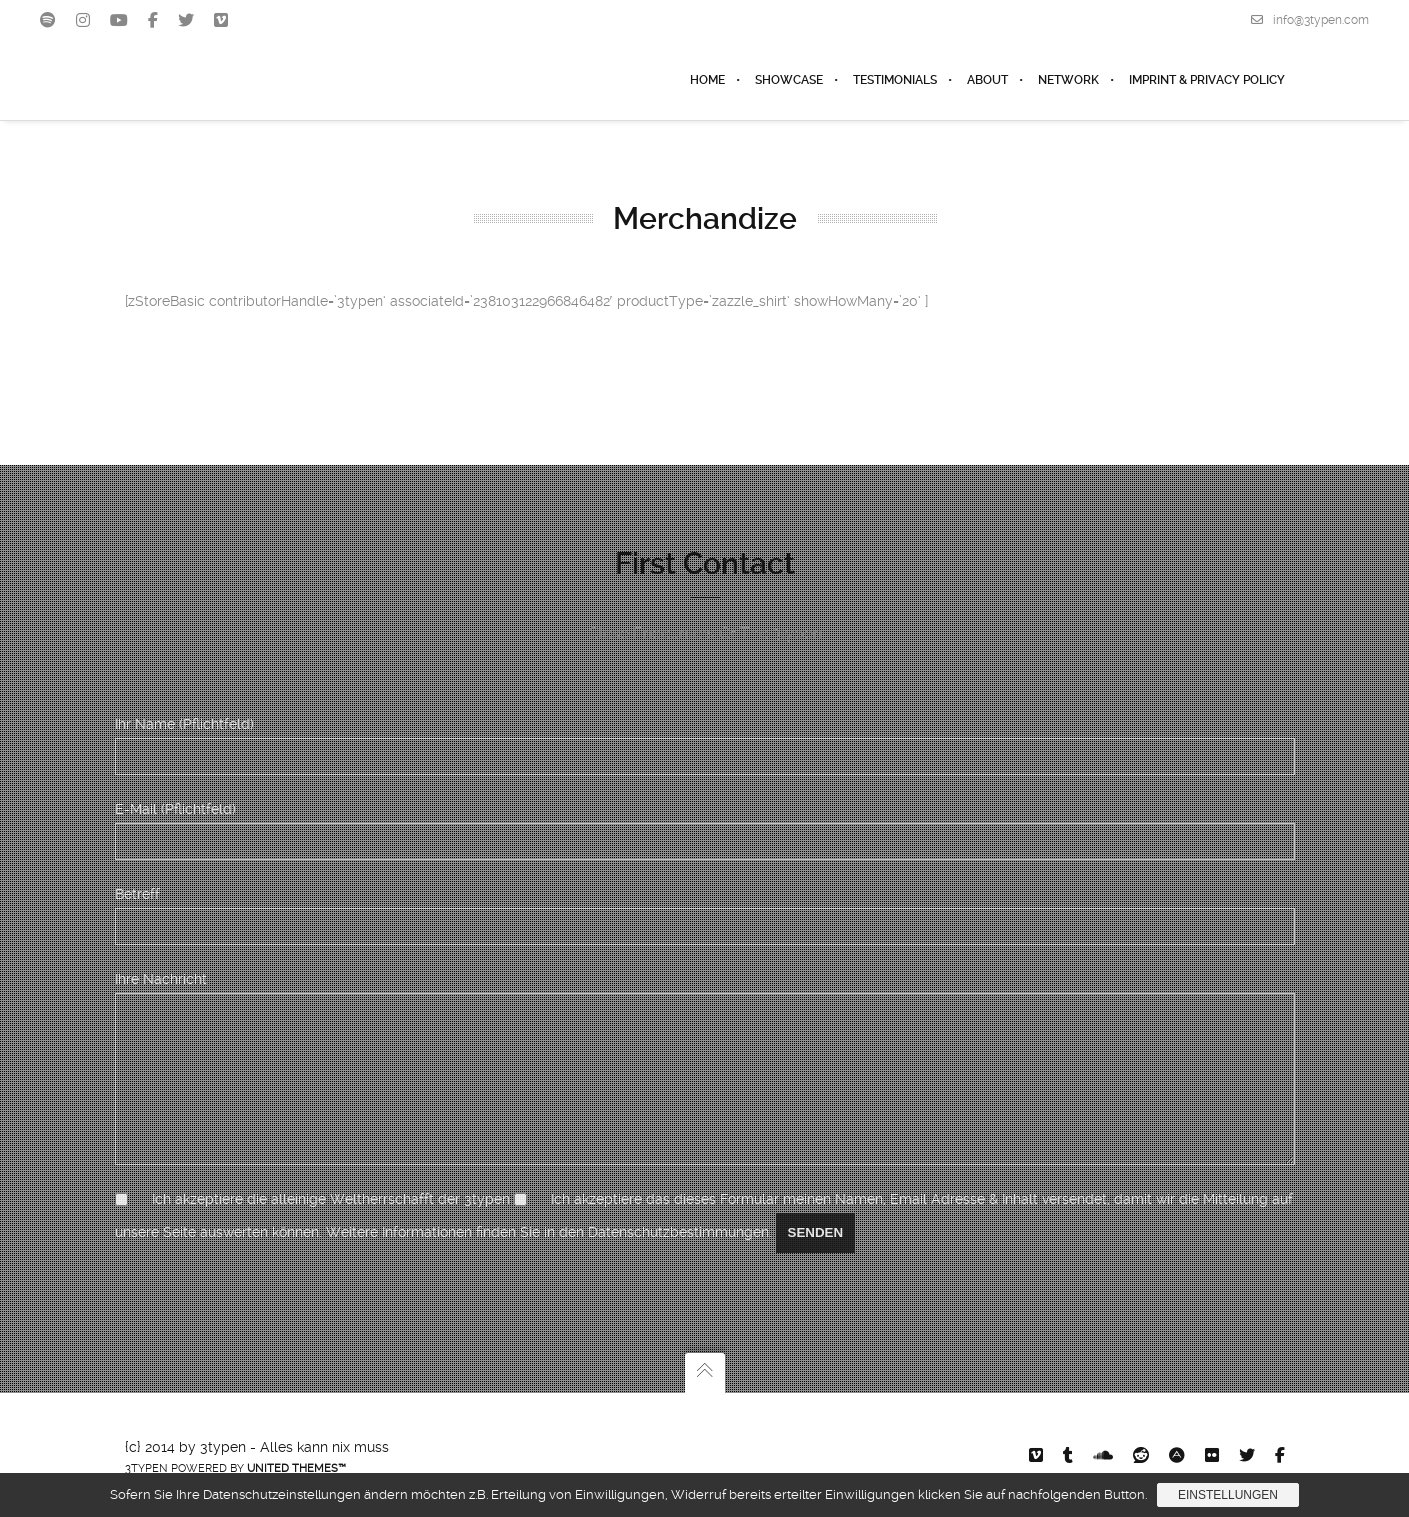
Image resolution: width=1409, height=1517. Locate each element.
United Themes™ (296, 1468)
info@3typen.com (1310, 20)
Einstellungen (1228, 1495)
